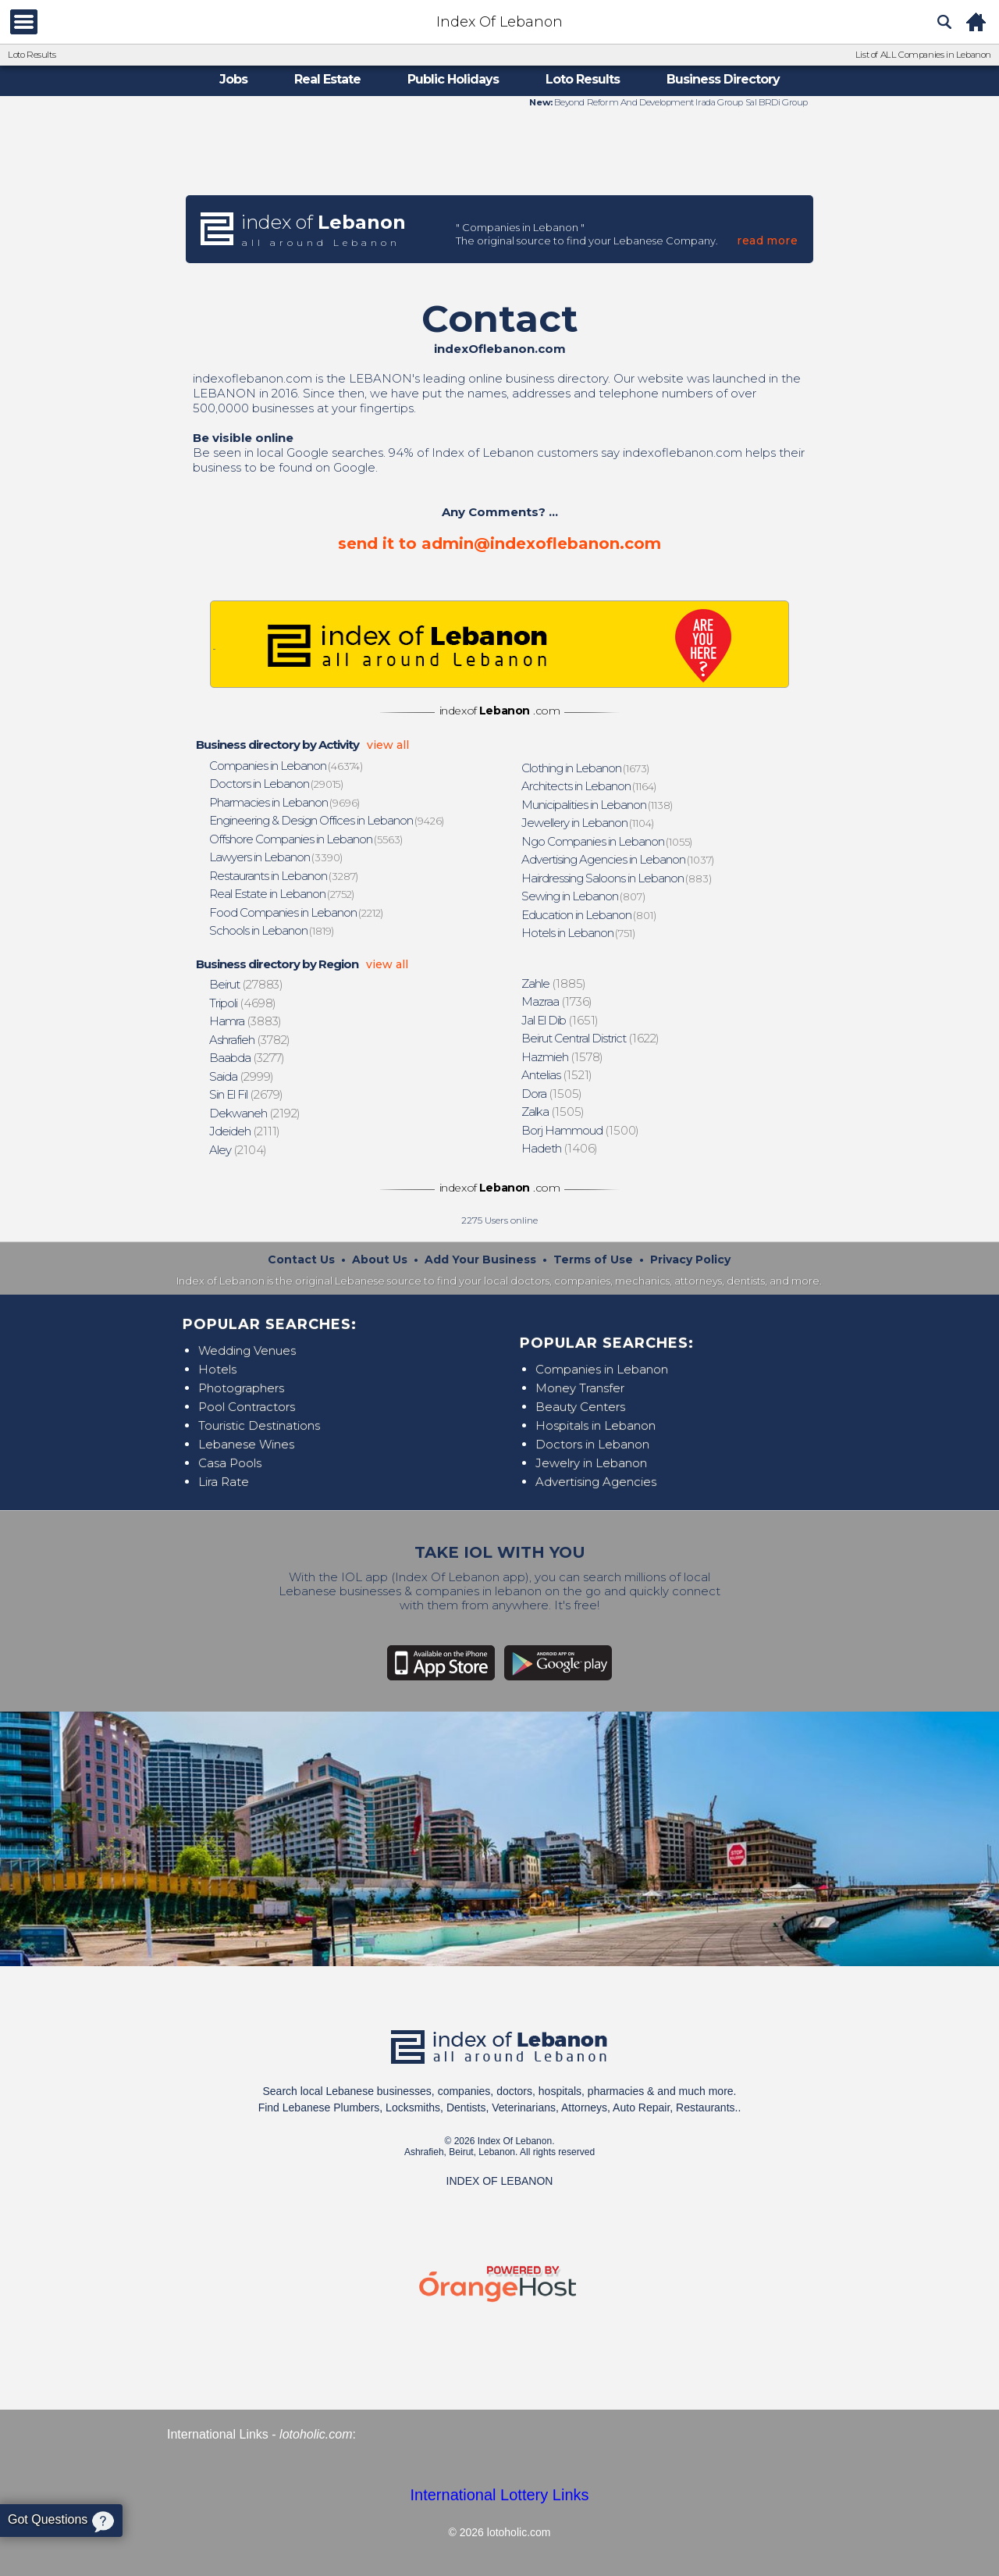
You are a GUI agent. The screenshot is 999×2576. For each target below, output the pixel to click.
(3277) (247, 1057)
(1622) (590, 1038)
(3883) (246, 1021)
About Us (379, 1259)
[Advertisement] (499, 151)
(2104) (238, 1149)
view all (388, 745)
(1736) (557, 1001)
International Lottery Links (499, 2494)
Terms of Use (593, 1259)
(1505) (552, 1093)
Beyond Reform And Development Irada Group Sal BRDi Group (680, 102)
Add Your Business (480, 1259)
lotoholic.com (315, 2434)
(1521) (557, 1074)
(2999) (242, 1076)
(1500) (580, 1130)
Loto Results (31, 54)
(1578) (562, 1056)
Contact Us (301, 1259)
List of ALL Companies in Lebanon (923, 54)
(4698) (243, 1003)
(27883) (246, 984)
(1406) (560, 1148)
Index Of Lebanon (499, 21)
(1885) (554, 983)
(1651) (560, 1020)
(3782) (250, 1039)
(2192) (255, 1113)
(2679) (246, 1094)
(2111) (245, 1131)
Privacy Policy (690, 1259)
